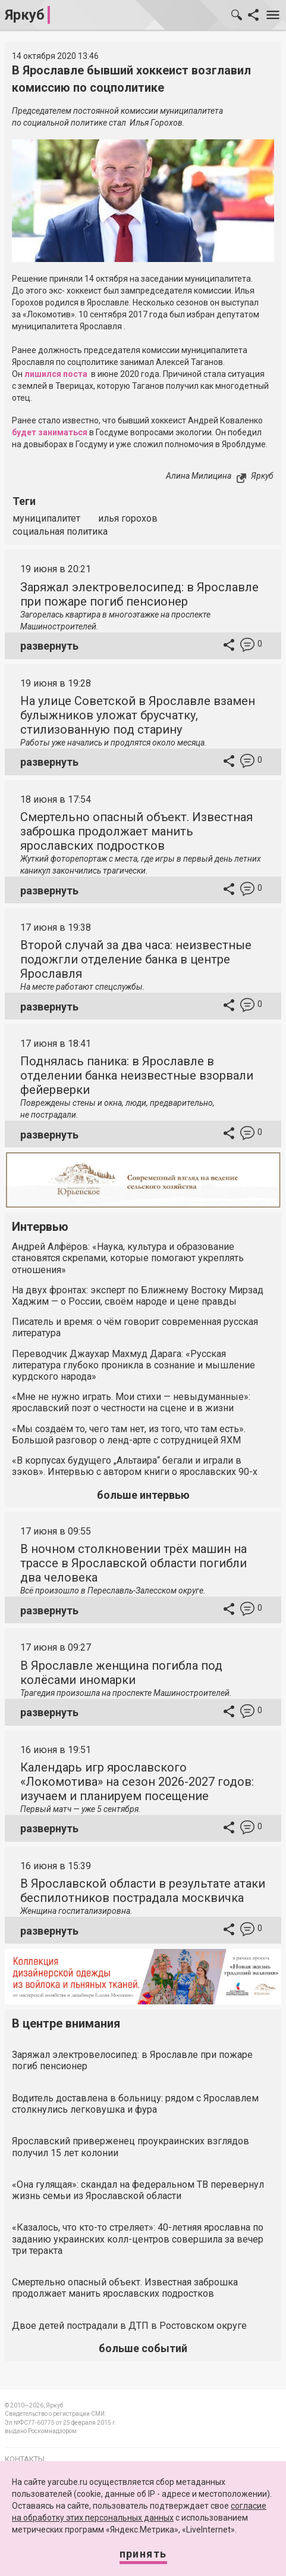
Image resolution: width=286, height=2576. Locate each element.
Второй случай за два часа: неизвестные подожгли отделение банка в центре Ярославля (136, 959)
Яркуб (25, 15)
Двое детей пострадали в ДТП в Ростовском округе (129, 2325)
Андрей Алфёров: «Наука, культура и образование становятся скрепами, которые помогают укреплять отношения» (128, 1258)
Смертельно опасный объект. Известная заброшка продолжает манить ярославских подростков (136, 831)
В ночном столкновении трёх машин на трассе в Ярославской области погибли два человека (133, 1563)
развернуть (49, 646)
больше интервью (143, 1495)
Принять (143, 2553)
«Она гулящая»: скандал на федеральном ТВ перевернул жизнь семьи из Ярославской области (138, 2190)
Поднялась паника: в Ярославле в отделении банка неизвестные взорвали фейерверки (136, 1075)
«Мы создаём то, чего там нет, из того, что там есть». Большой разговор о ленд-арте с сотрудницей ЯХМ (129, 1434)
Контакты (25, 2459)
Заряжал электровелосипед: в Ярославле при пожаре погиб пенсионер (139, 594)
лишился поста (55, 374)
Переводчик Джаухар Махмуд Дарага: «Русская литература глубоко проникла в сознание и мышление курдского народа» (133, 1365)
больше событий (143, 2348)
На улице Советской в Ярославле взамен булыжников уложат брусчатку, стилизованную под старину (137, 715)
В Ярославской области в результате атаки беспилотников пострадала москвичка (142, 1890)
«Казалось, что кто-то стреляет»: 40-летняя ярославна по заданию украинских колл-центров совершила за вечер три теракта (137, 2239)
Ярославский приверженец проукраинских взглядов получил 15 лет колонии (130, 2146)
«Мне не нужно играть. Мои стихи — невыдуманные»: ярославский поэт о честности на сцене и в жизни (131, 1402)
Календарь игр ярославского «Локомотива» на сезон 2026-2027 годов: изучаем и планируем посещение (137, 1781)
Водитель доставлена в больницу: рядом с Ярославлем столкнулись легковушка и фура (135, 2103)
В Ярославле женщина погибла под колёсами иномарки (121, 1672)
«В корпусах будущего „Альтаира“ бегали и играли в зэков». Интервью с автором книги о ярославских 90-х (134, 1466)
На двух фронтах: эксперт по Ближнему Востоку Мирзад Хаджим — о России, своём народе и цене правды (137, 1295)
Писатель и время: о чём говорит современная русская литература (135, 1327)
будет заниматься (49, 432)
